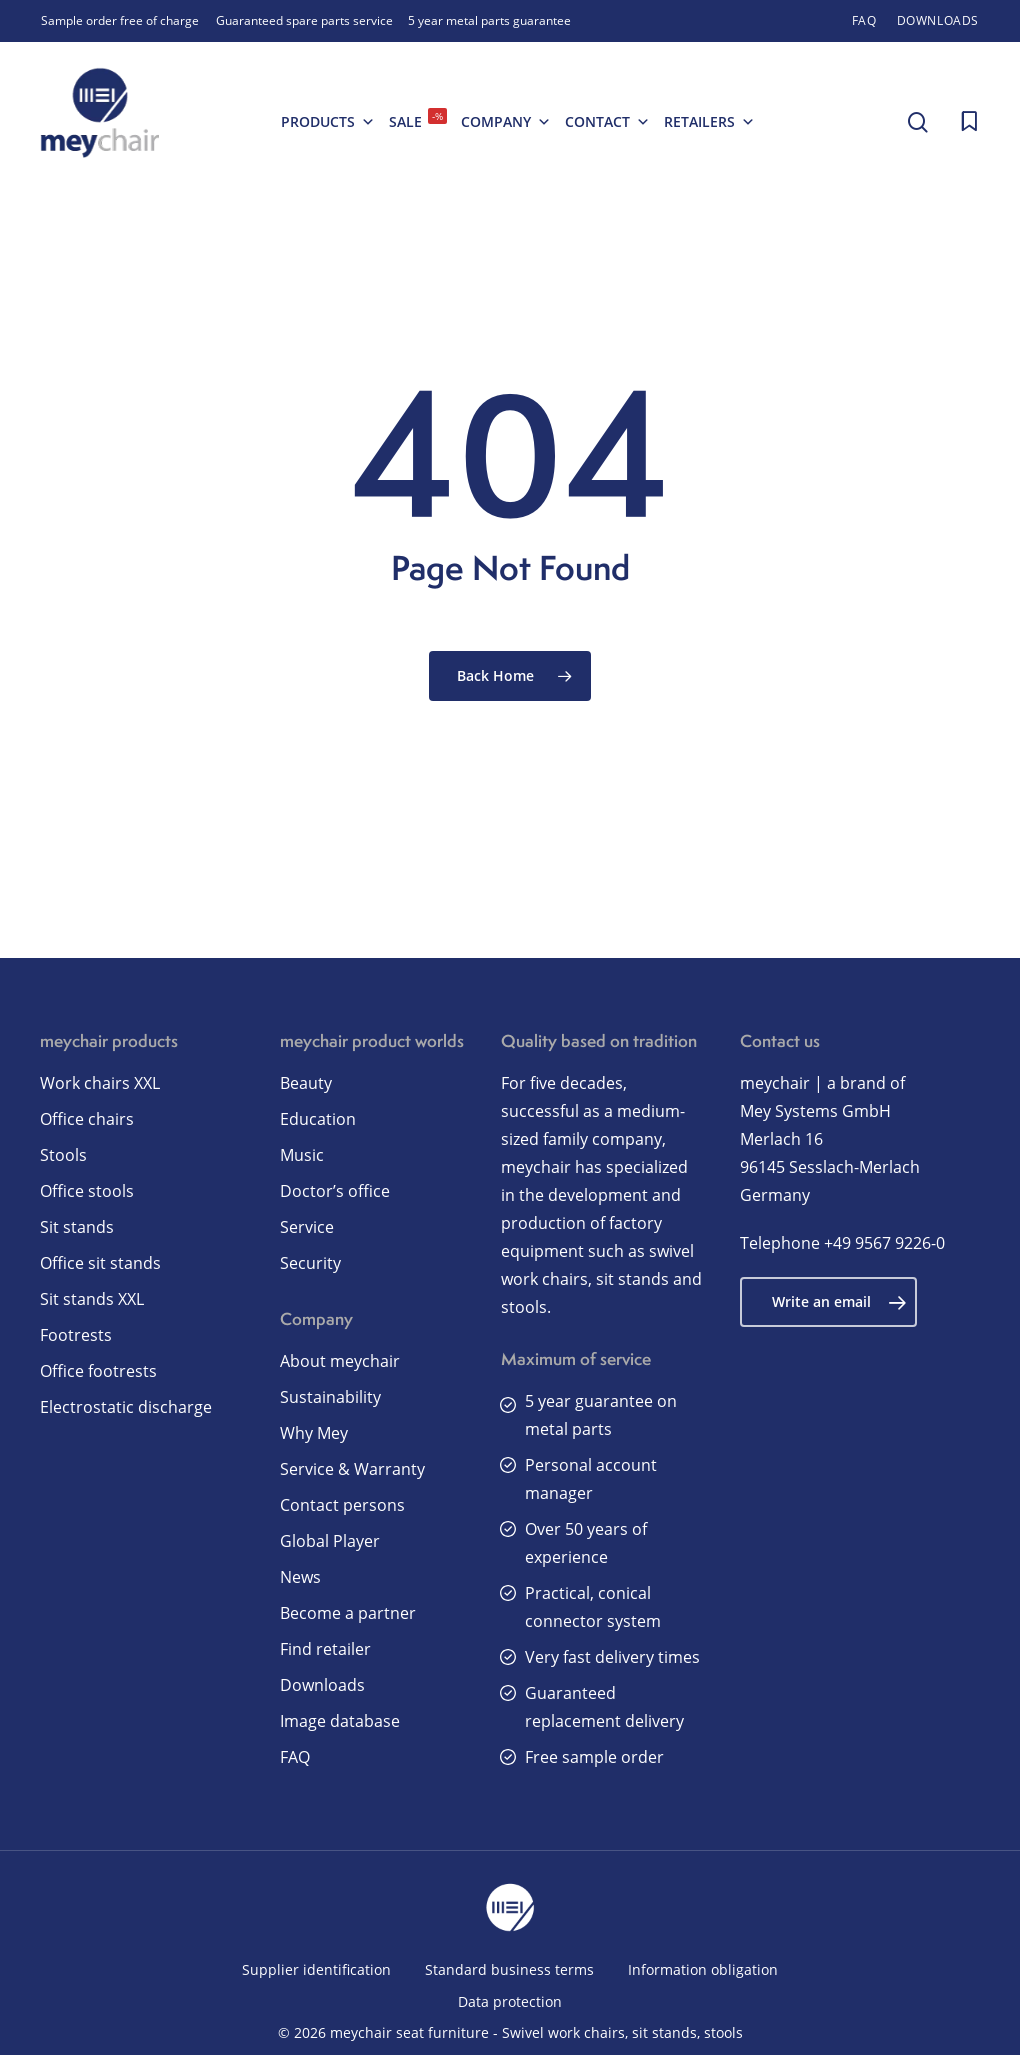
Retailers (709, 122)
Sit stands (77, 1227)
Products (328, 122)
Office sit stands (100, 1263)
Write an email (839, 1302)
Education (318, 1119)
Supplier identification (316, 1969)
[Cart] (969, 122)
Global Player (330, 1541)
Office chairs (87, 1119)
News (300, 1577)
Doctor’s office (335, 1191)
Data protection (510, 2001)
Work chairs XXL (100, 1083)
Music (302, 1155)
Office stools (87, 1191)
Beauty (306, 1083)
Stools (63, 1155)
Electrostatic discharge (126, 1407)
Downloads (322, 1685)
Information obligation (703, 1969)
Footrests (76, 1335)
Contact (607, 122)
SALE (418, 119)
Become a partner (348, 1613)
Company (506, 122)
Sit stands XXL (92, 1299)
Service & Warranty (352, 1469)
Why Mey (314, 1433)
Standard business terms (509, 1969)
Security (310, 1263)
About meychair (340, 1361)
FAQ (295, 1757)
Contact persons (342, 1505)
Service (307, 1227)
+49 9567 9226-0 (884, 1243)
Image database (340, 1721)
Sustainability (330, 1397)
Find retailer (325, 1649)
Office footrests (98, 1371)
